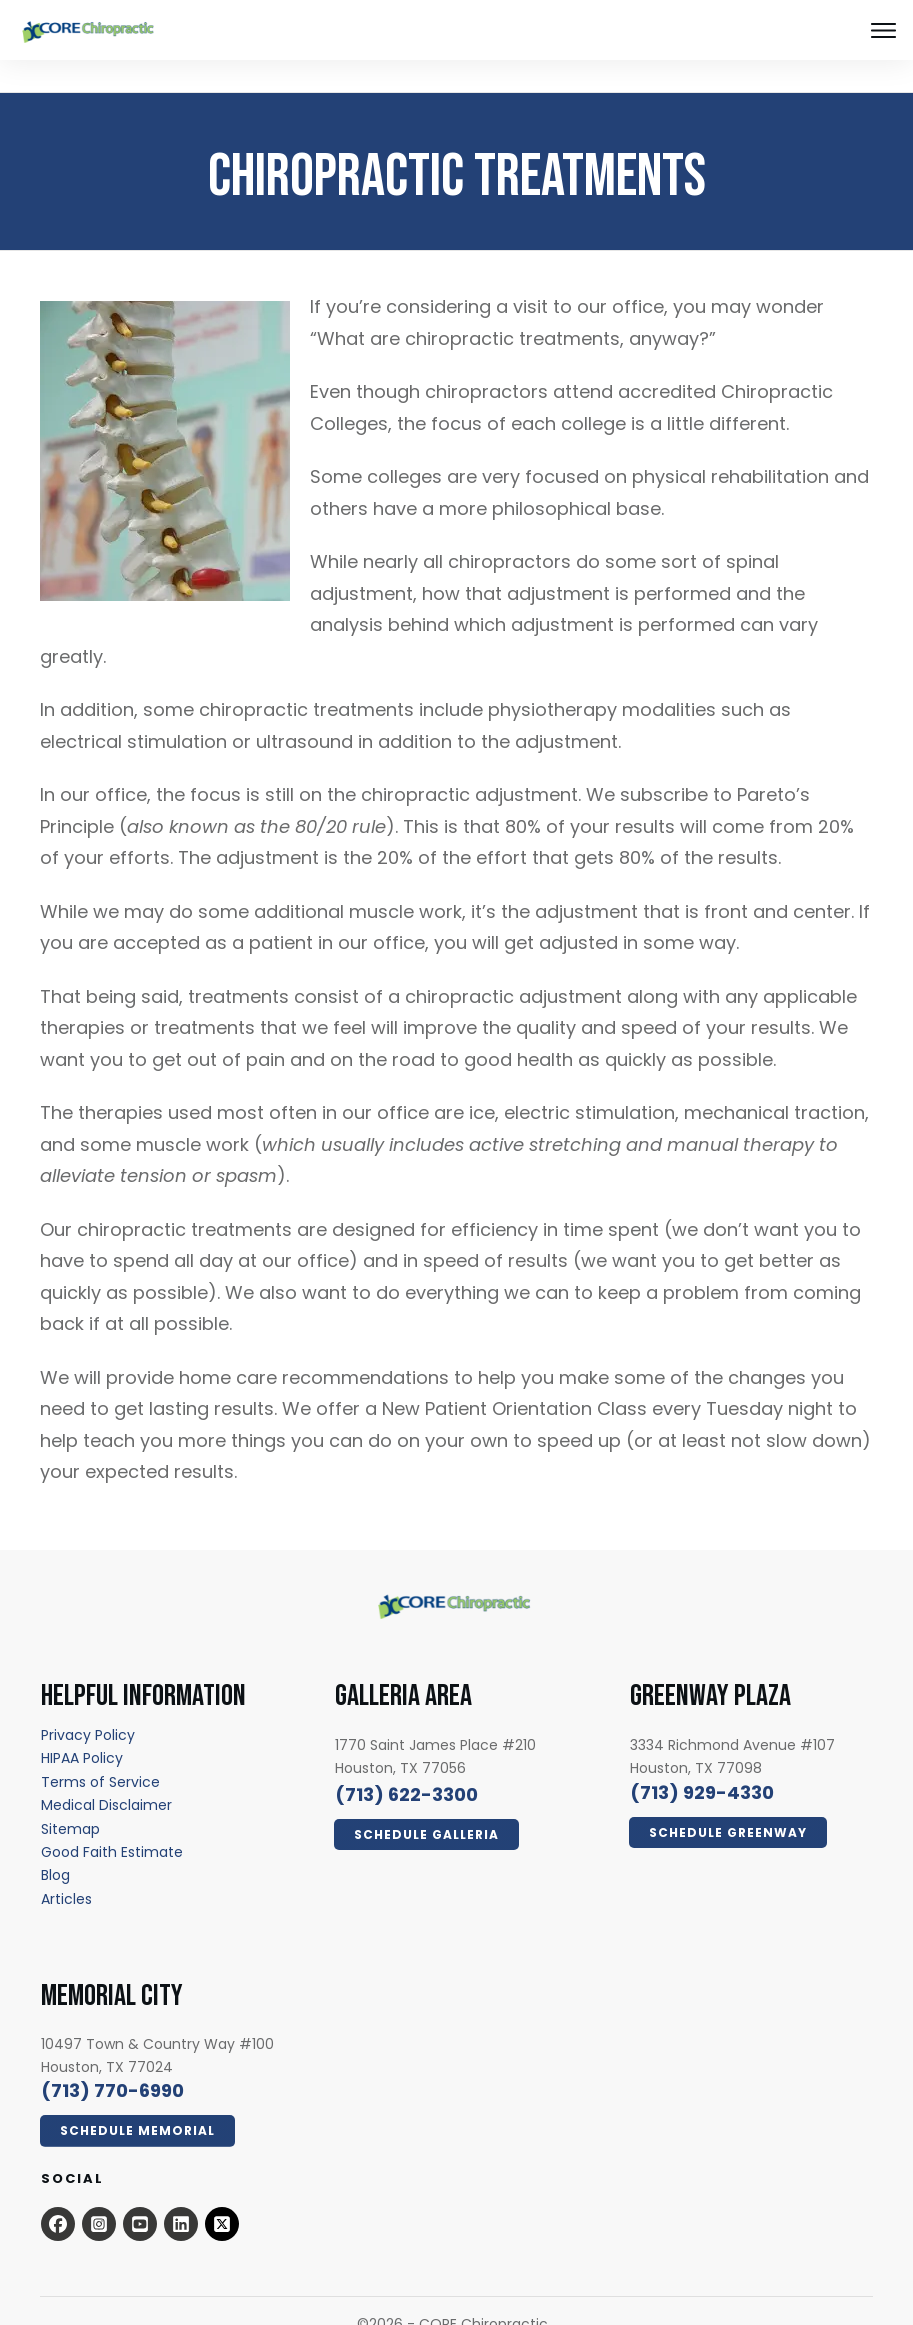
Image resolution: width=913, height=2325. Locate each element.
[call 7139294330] (702, 1760)
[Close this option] (883, 30)
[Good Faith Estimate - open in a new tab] (112, 1820)
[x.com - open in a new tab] (222, 2192)
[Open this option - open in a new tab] (58, 2192)
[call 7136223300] (406, 1762)
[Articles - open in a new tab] (66, 1867)
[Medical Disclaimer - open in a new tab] (106, 1773)
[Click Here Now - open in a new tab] (426, 1803)
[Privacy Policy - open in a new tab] (88, 1703)
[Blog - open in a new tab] (55, 1843)
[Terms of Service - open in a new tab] (100, 1750)
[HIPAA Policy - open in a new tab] (82, 1726)
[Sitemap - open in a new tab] (70, 1797)
